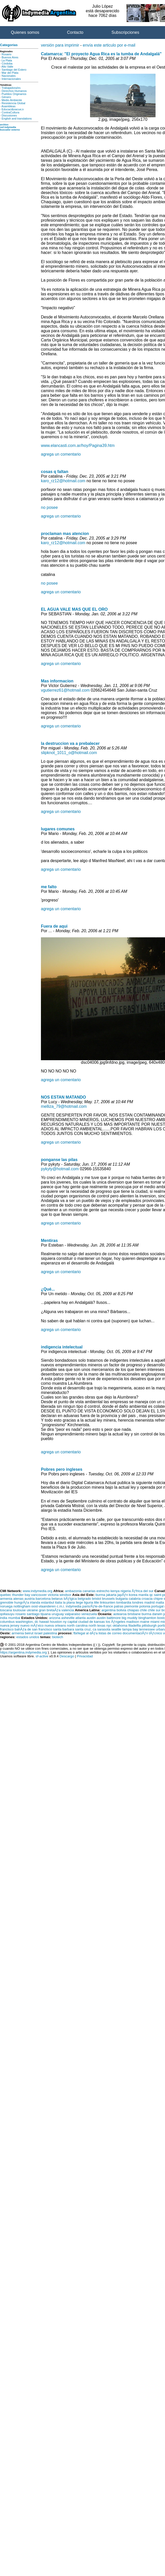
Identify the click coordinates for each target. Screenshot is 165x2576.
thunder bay (21, 1595)
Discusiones (9, 115)
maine (144, 1622)
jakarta (111, 1595)
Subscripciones (125, 32)
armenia (6, 1599)
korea (133, 1595)
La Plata (7, 60)
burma (100, 1595)
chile (143, 1610)
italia (58, 1602)
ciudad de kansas (91, 1622)
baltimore (114, 1618)
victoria (53, 1595)
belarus (57, 1599)
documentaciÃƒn (135, 1633)
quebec (5, 1595)
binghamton (147, 1618)
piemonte (131, 1606)
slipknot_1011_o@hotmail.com (69, 752)
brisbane (134, 1614)
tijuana (46, 1614)
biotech (57, 1637)
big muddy (130, 1618)
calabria (135, 1599)
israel (38, 1633)
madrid (149, 1602)
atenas (18, 1599)
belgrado (84, 1599)
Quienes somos (25, 32)
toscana (6, 1610)
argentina (108, 1610)
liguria (88, 1602)
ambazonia (73, 1591)
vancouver (39, 1595)
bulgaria (122, 1599)
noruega (6, 1606)
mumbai (14, 1618)
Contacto (75, 32)
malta (160, 1602)
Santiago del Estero (14, 69)
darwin (157, 1614)
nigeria (125, 1591)
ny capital (70, 1622)
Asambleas (9, 106)
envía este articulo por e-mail (109, 45)
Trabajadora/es (11, 87)
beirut (29, 1633)
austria (30, 1599)
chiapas (133, 1610)
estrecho (102, 1591)
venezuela (89, 1614)
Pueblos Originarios (14, 93)
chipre (158, 1599)
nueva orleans (55, 1625)
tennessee (147, 1629)
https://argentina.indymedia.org (23, 1652)
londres (138, 1602)
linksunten (107, 1602)
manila (143, 1595)
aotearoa (120, 1614)
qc (151, 1595)
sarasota (103, 1629)
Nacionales (9, 75)
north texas (97, 1625)
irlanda (35, 1602)
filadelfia (134, 1625)
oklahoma (120, 1625)
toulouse (19, 1610)
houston (56, 1622)
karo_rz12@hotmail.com (63, 481)
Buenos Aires (10, 57)
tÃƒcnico (155, 1633)
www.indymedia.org (37, 1591)
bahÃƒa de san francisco (33, 1629)
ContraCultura (10, 112)
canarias (89, 1591)
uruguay (58, 1614)
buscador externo (10, 129)
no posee (49, 507)
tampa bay (130, 1629)
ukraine (32, 1610)
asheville (67, 1618)
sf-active (42, 1656)
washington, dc (27, 1622)
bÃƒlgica (70, 1599)
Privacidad (85, 1656)
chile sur (154, 1610)
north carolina (77, 1625)
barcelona (43, 1599)
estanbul (47, 1602)
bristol (96, 1599)
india (3, 1618)
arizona (54, 1618)
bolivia (121, 1610)
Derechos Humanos (14, 90)
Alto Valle (7, 66)
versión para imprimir (60, 45)
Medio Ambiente (12, 100)
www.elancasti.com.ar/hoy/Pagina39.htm (78, 445)
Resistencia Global (13, 103)
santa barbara (63, 1629)
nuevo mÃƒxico (31, 1625)
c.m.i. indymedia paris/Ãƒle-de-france (85, 1606)
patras (118, 1606)
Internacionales (11, 78)
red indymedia (8, 127)
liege (79, 1602)
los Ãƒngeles (115, 1622)
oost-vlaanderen (43, 1606)
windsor (65, 1595)
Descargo (67, 1656)
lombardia (123, 1602)
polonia (144, 1606)
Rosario (6, 54)
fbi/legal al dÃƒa (85, 1633)
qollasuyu (7, 1614)
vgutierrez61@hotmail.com (65, 690)
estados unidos (27, 1637)
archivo (4, 124)
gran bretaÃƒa (49, 1610)
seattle (116, 1629)
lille (96, 1602)
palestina (50, 1633)
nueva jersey (9, 1625)
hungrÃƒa (21, 1602)
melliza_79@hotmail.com (64, 1106)
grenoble (6, 1602)
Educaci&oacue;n (13, 109)
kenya (115, 1591)
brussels (108, 1599)
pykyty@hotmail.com (60, 1169)
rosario (20, 1614)
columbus (7, 1622)
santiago (33, 1614)
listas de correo (110, 1633)
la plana (69, 1602)
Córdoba (7, 63)
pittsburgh (149, 1625)
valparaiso (72, 1614)
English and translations (17, 118)
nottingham (22, 1606)
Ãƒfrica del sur (142, 1591)
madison (132, 1622)
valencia (67, 1610)
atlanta (80, 1618)
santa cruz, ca (85, 1629)
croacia (147, 1599)
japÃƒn (122, 1595)
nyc (109, 1625)
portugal (157, 1606)
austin (91, 1618)
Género (6, 97)
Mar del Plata (10, 72)
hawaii (44, 1622)
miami (155, 1622)
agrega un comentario (61, 454)
